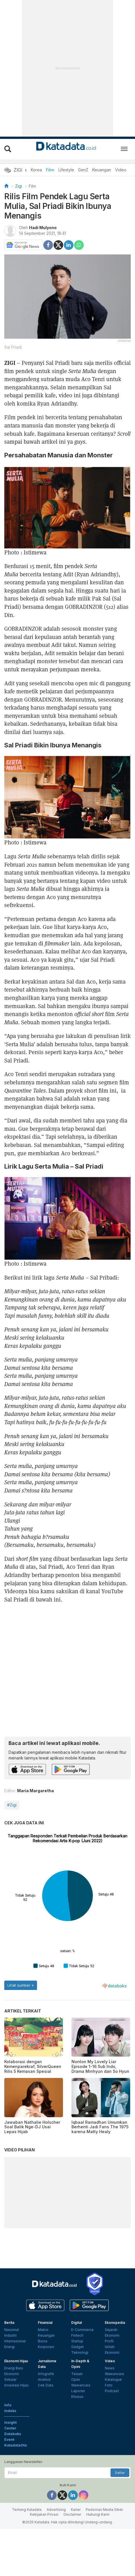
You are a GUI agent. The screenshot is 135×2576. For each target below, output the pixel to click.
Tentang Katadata (27, 2562)
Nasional (11, 2382)
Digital (76, 2375)
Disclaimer (72, 2567)
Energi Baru (13, 2421)
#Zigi (12, 1804)
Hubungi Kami (97, 2567)
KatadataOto (15, 2498)
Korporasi (46, 2399)
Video (120, 169)
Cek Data (45, 2438)
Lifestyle (66, 169)
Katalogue (113, 2432)
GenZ (83, 169)
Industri (10, 2388)
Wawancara (80, 2438)
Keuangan (101, 169)
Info (7, 2458)
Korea (36, 169)
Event (9, 2492)
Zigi (18, 186)
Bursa (42, 2394)
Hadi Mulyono (43, 227)
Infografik (46, 2426)
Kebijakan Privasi (44, 2567)
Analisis (44, 2432)
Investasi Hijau (16, 2438)
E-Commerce (82, 2382)
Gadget (77, 2399)
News (109, 2421)
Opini (75, 2432)
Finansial (45, 2375)
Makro (43, 2382)
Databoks (12, 2486)
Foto (109, 2438)
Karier (76, 2562)
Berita (9, 2375)
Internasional (15, 2394)
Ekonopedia (115, 2375)
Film (50, 169)
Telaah (77, 2426)
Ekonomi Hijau (16, 2413)
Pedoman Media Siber (104, 2562)
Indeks (10, 2463)
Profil (109, 2394)
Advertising (56, 2562)
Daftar (120, 2525)
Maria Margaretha (35, 1790)
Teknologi (79, 2405)
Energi (9, 2399)
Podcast (112, 2443)
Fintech (77, 2388)
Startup (77, 2394)
